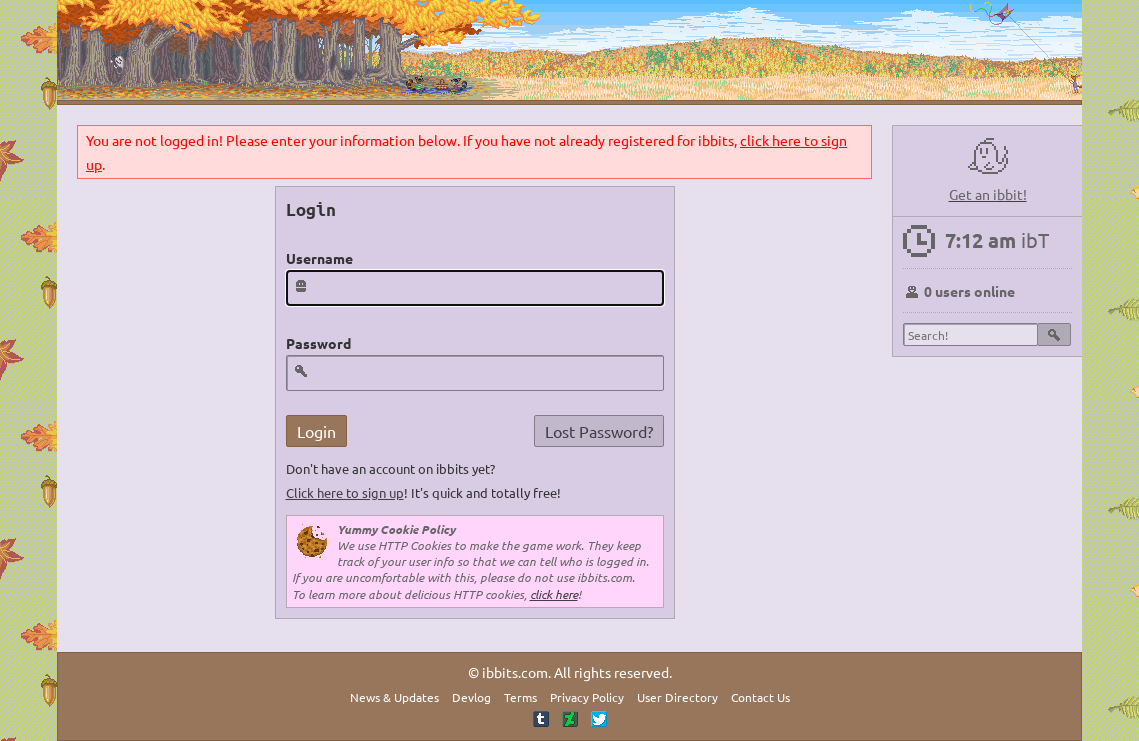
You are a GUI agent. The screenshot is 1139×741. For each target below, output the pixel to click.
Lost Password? (599, 431)
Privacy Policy (587, 697)
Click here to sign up (345, 492)
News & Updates (394, 697)
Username (319, 258)
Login (316, 431)
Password (318, 343)
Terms (520, 697)
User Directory (677, 697)
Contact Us (760, 697)
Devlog (471, 697)
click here (554, 594)
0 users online (969, 291)
